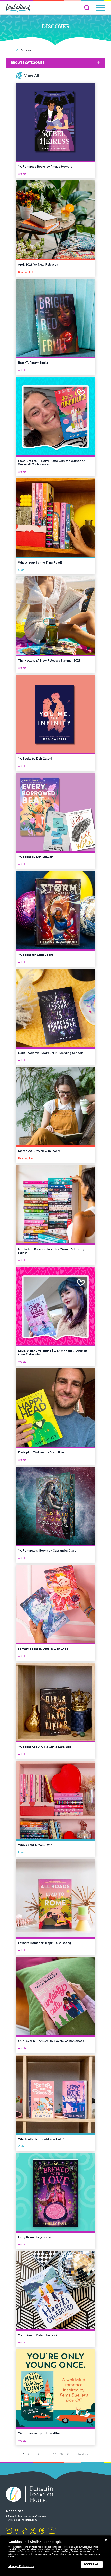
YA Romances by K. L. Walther (39, 2433)
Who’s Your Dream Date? (36, 1845)
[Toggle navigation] (100, 8)
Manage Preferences (21, 2566)
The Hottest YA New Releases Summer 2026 (49, 660)
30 (67, 2454)
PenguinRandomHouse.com (21, 2519)
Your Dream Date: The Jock (37, 2335)
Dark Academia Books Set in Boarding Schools (50, 1053)
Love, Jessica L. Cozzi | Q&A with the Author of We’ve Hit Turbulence (51, 462)
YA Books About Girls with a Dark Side (44, 1747)
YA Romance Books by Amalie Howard (45, 166)
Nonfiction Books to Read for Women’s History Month (51, 1251)
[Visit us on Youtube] (52, 2531)
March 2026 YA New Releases (39, 1151)
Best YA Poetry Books (33, 363)
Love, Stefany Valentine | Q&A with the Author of (52, 1352)
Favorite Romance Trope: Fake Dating (44, 1943)
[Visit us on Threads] (41, 2531)
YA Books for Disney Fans (35, 955)
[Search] (87, 8)
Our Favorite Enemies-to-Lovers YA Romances (51, 2041)
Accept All (91, 2564)
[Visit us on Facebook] (16, 2531)
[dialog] (55, 2556)
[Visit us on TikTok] (24, 2531)
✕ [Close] (106, 2540)
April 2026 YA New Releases (38, 264)
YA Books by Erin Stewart (35, 857)
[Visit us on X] (33, 2531)
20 (61, 2454)
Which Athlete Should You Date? (41, 2139)
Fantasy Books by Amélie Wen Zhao (43, 1649)
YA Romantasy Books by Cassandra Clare (47, 1550)
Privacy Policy (57, 2554)
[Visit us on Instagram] (9, 2531)
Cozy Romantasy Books (34, 2237)
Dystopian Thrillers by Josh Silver (41, 1452)
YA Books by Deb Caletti (35, 759)
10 (54, 2454)
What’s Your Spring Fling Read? (40, 562)
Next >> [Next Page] (83, 2454)
